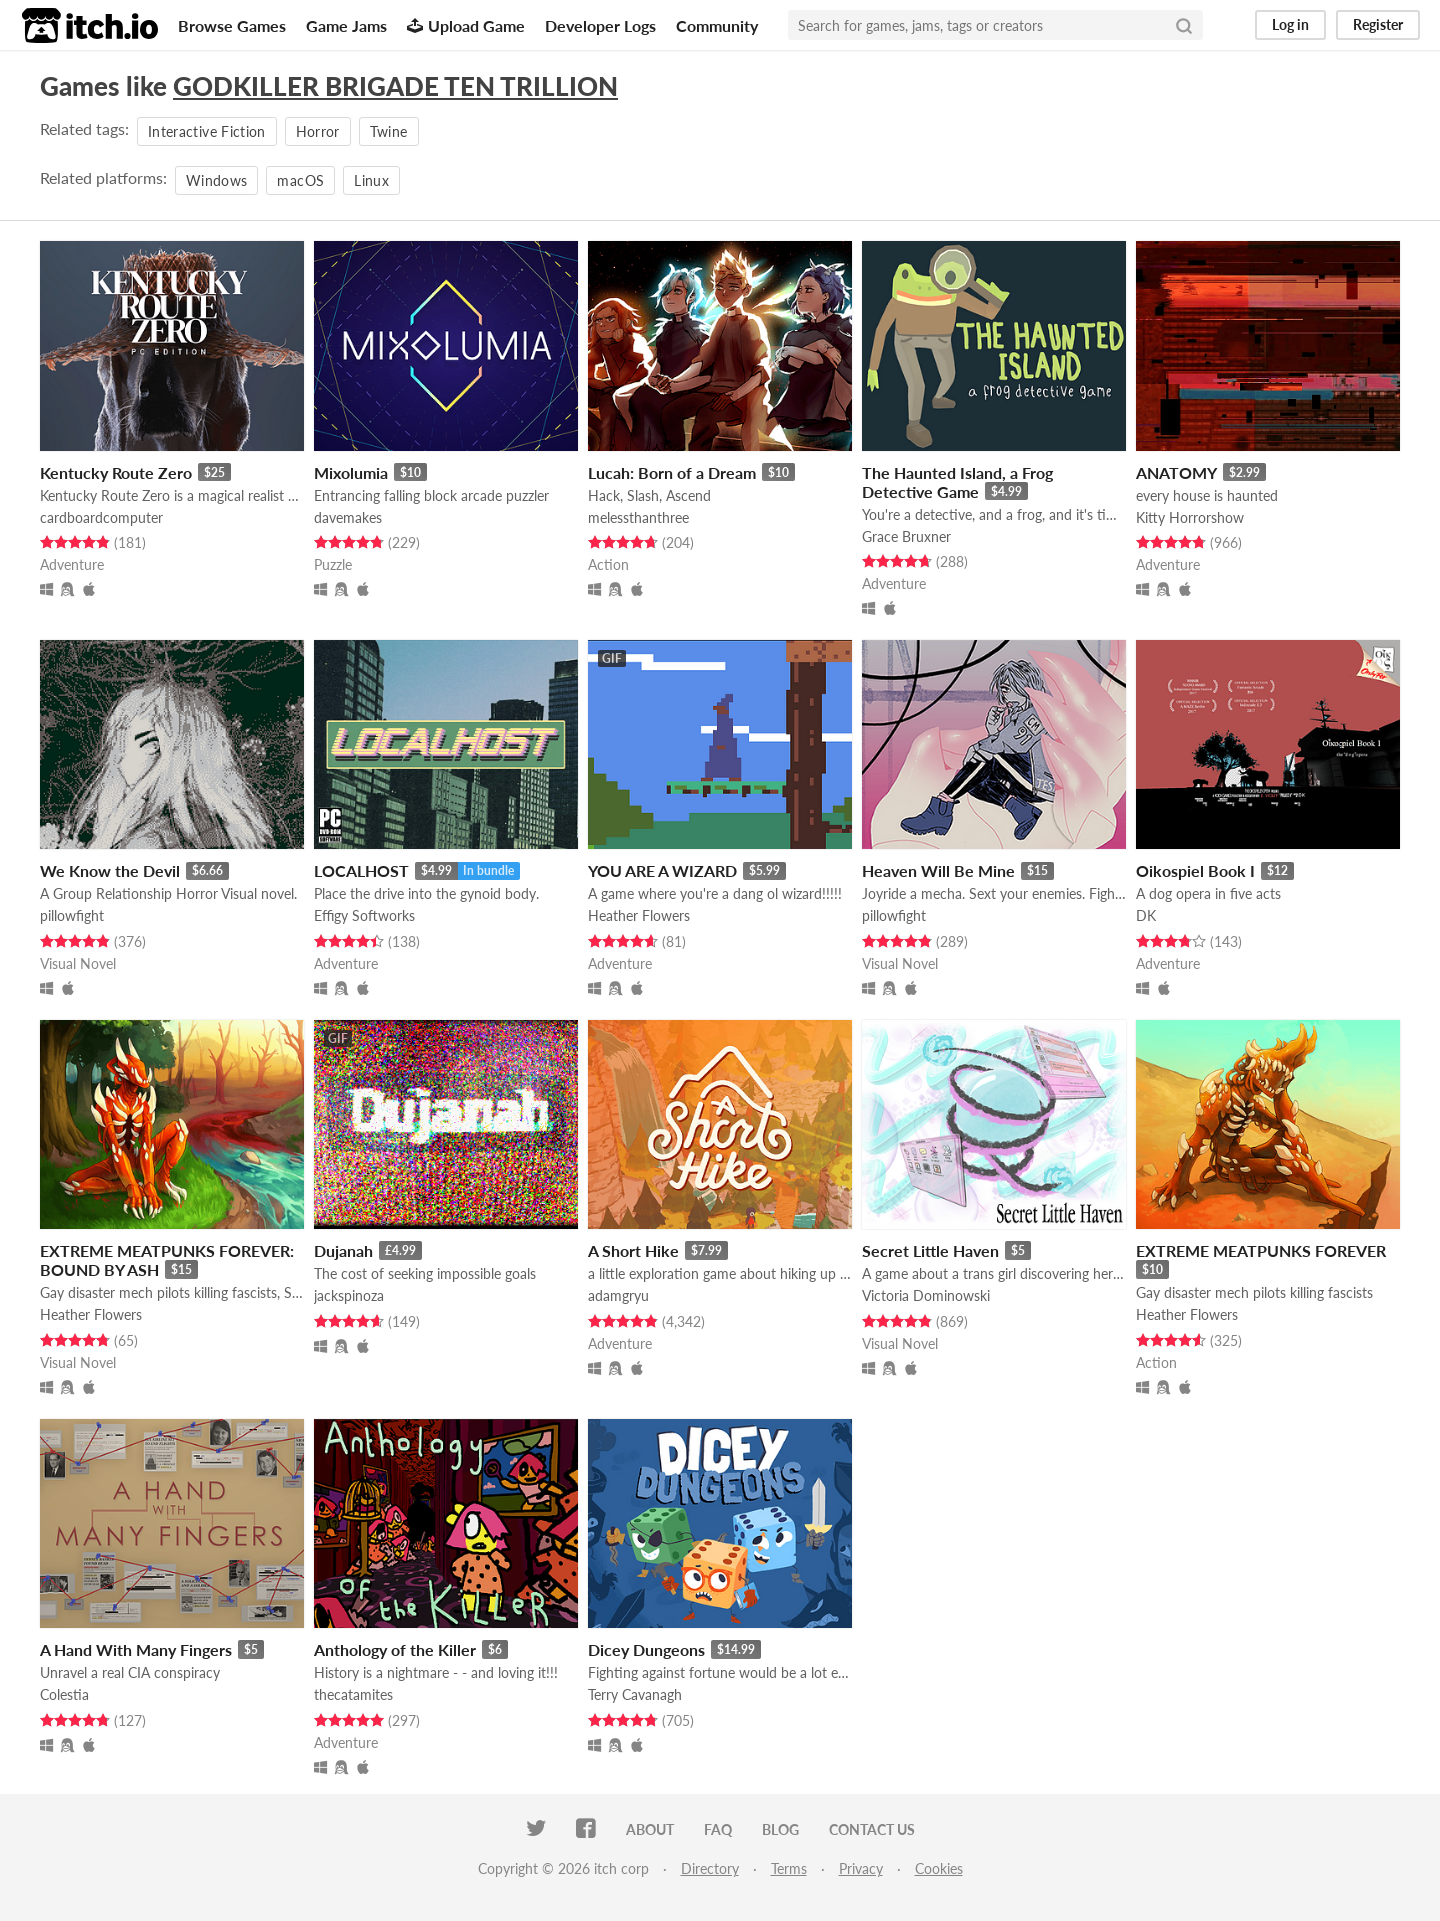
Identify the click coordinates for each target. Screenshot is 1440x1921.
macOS (300, 180)
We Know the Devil (110, 870)
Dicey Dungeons (646, 1649)
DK (1146, 915)
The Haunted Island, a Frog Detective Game (957, 482)
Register (1378, 24)
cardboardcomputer (101, 517)
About (650, 1829)
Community (717, 25)
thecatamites (353, 1694)
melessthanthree (638, 517)
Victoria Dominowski (926, 1295)
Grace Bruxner (906, 536)
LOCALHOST (361, 870)
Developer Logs (600, 25)
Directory (710, 1868)
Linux (371, 180)
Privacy (861, 1868)
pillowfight (72, 915)
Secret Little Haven (930, 1250)
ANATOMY (1176, 472)
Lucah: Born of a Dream (672, 472)
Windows (216, 180)
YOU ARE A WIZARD (662, 870)
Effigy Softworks (364, 915)
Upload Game (466, 25)
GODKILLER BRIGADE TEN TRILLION (395, 86)
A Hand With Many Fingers (136, 1649)
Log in (1290, 24)
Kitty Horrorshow (1190, 517)
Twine (389, 131)
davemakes (348, 517)
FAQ (718, 1829)
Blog (780, 1829)
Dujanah (343, 1250)
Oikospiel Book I (1195, 870)
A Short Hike (633, 1250)
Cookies (939, 1868)
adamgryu (618, 1295)
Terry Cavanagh (635, 1694)
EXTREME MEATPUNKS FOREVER (1261, 1250)
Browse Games (232, 25)
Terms (789, 1868)
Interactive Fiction (207, 131)
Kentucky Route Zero (116, 472)
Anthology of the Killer (395, 1649)
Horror (318, 131)
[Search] (1184, 25)
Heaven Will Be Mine (938, 870)
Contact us (872, 1829)
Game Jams (346, 25)
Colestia (64, 1694)
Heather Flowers (639, 915)
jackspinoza (349, 1295)
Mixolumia (351, 472)
